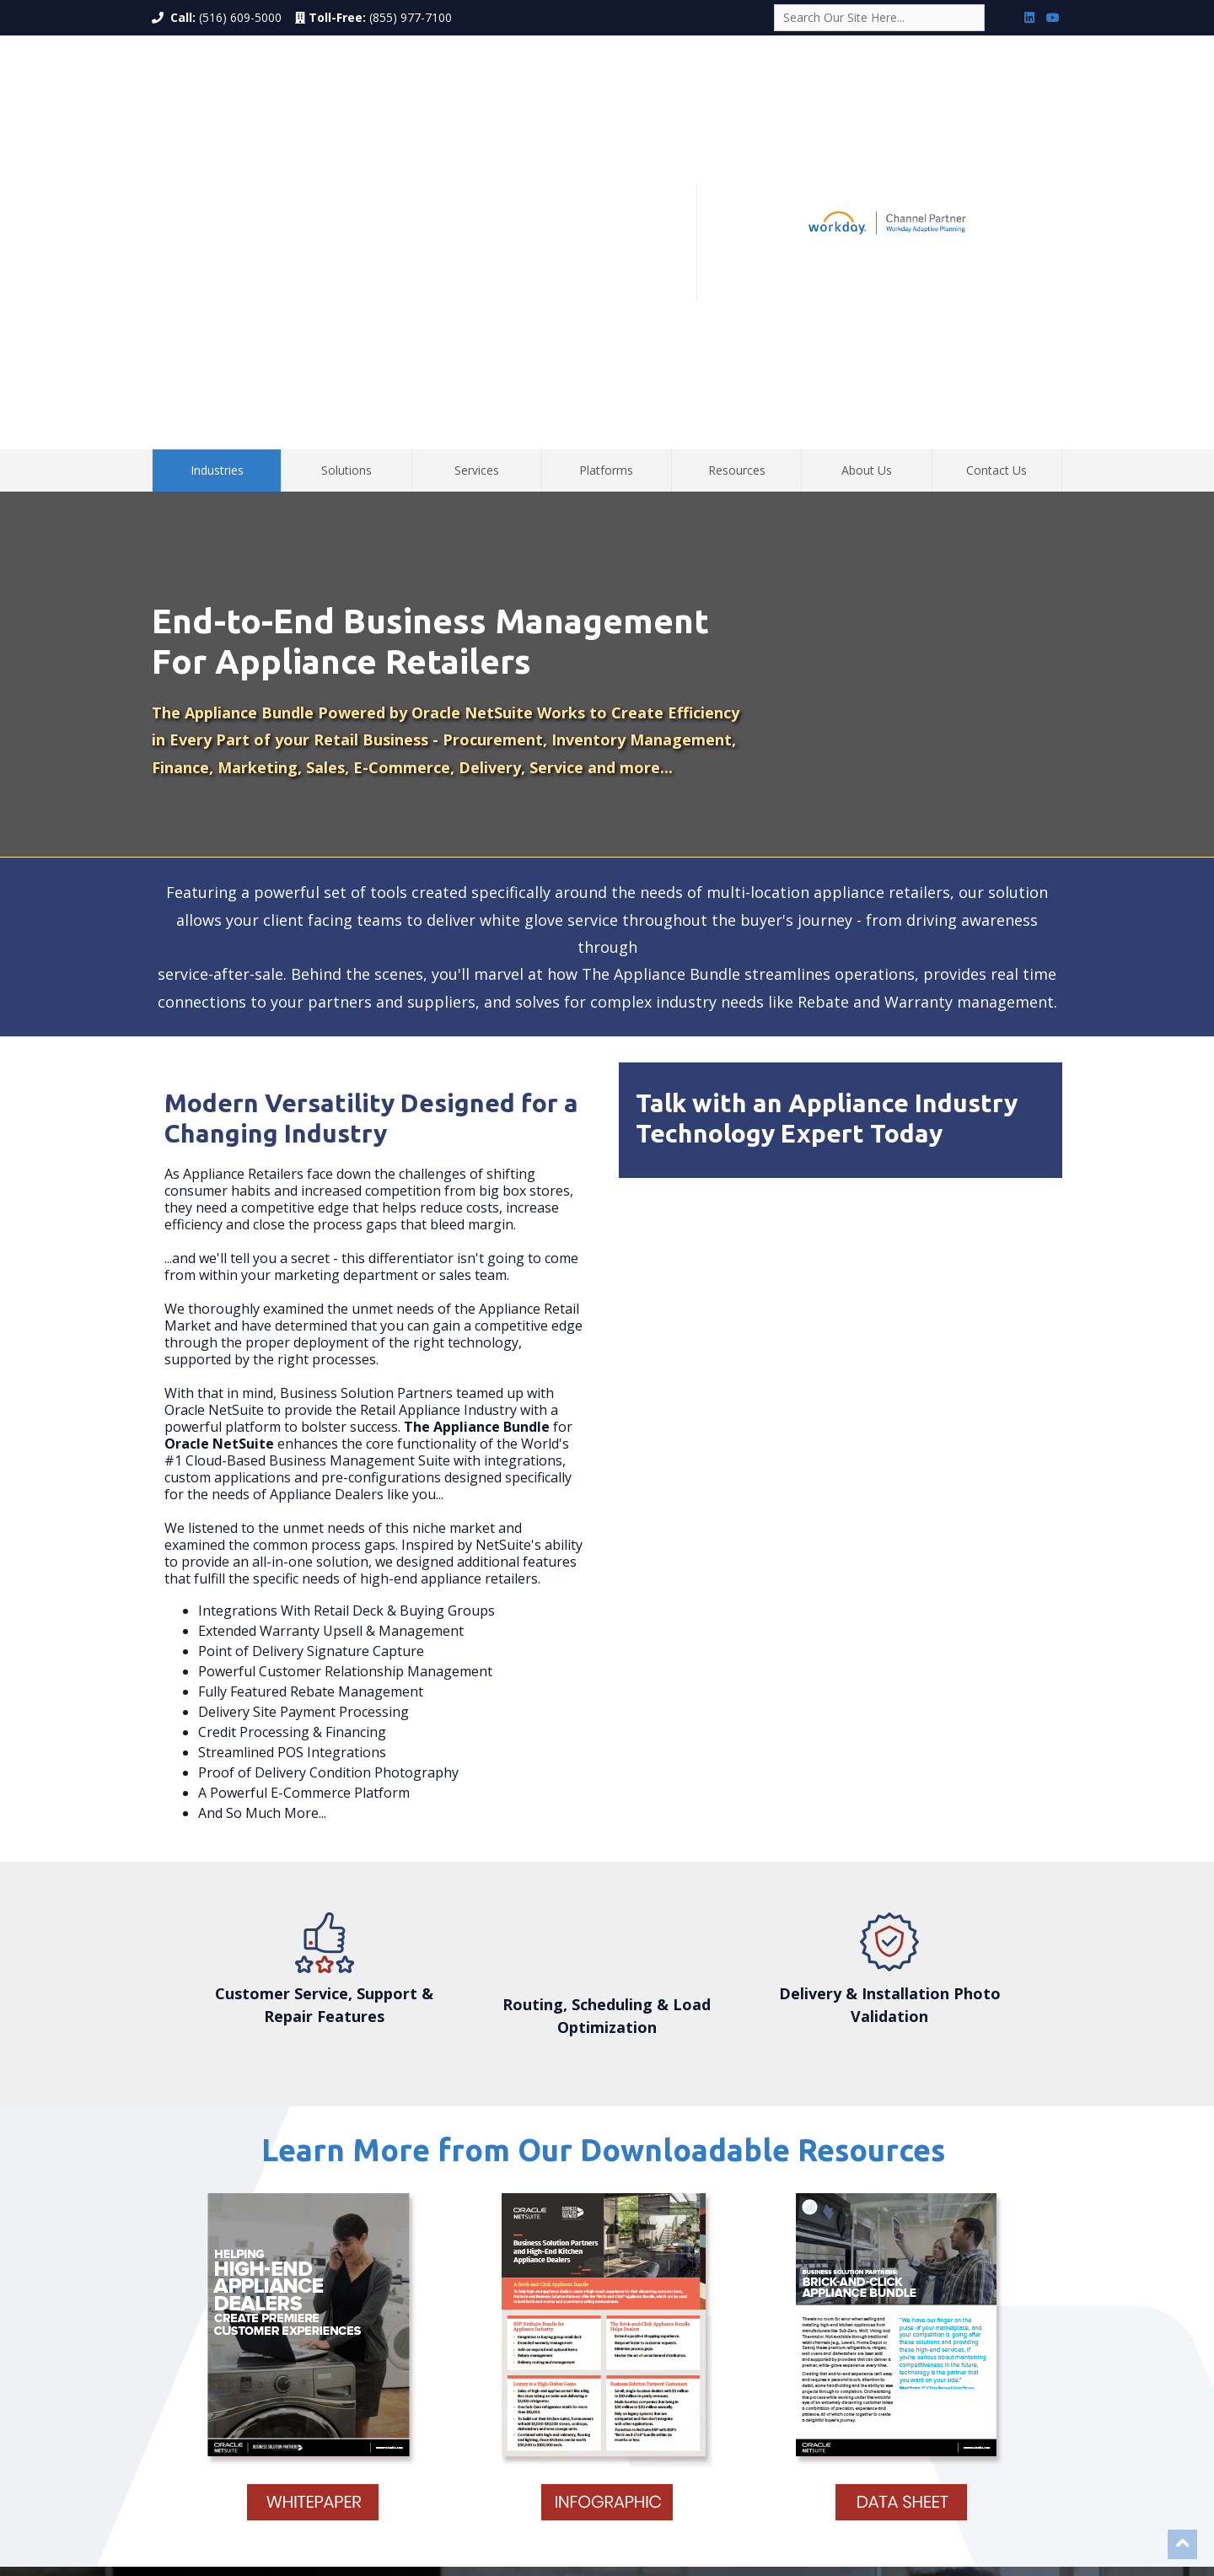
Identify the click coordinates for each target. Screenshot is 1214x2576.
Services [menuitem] (476, 151)
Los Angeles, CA (596, 2502)
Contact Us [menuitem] (996, 151)
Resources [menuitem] (736, 151)
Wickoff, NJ (735, 2518)
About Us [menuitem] (866, 151)
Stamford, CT (851, 2502)
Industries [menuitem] (217, 151)
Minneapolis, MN (589, 2518)
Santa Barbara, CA (771, 2502)
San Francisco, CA (681, 2502)
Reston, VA (873, 2518)
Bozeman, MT (669, 2518)
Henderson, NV (804, 2518)
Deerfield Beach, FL (438, 2518)
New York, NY (441, 2502)
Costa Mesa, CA (517, 2502)
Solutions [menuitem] (346, 151)
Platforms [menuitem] (606, 151)
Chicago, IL (517, 2518)
